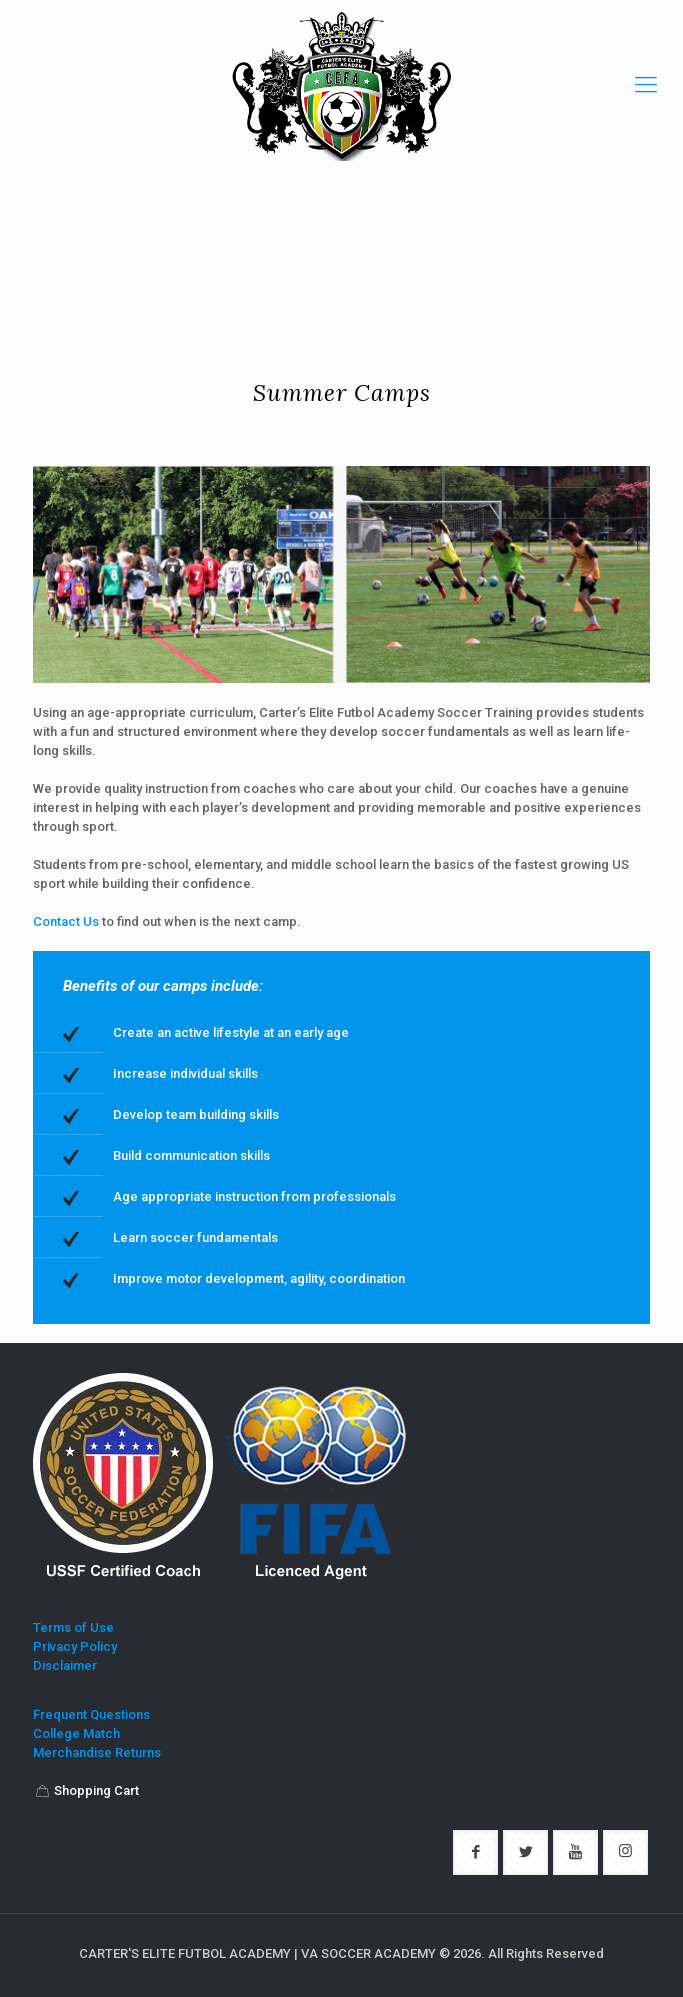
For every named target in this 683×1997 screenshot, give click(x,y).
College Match (76, 1734)
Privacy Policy (75, 1647)
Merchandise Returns (97, 1753)
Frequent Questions (91, 1715)
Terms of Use (73, 1628)
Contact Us (66, 921)
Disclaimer (65, 1666)
